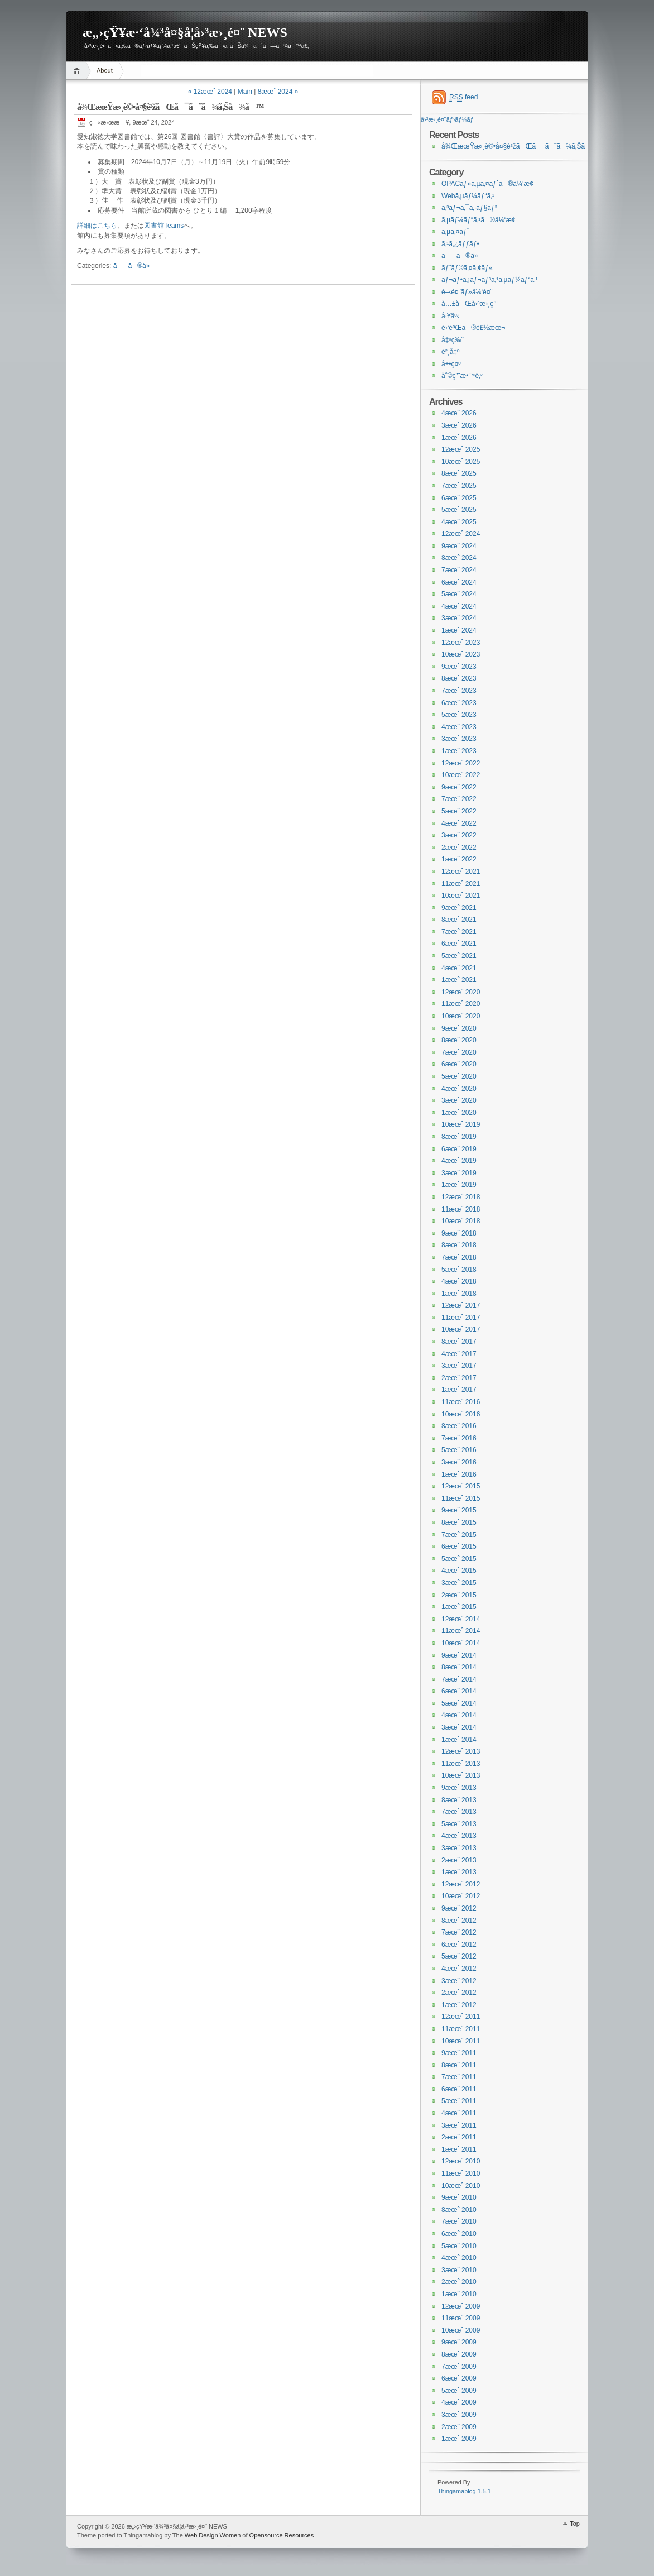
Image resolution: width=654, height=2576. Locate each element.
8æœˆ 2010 (459, 2210)
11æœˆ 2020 (460, 1004)
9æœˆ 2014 (459, 1655)
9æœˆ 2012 (459, 1908)
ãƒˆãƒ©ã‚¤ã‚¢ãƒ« (467, 268)
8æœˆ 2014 (459, 1667)
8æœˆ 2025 (459, 473)
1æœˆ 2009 (459, 2439)
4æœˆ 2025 (459, 522)
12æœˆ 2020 (460, 992)
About (105, 70)
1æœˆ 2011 (459, 2149)
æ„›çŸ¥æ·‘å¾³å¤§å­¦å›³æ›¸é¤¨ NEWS (185, 32)
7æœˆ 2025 (459, 486)
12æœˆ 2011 (460, 2016)
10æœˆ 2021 (460, 895)
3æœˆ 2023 (459, 739)
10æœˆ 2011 (460, 2041)
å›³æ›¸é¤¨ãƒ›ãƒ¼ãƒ (448, 119)
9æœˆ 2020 (459, 1028)
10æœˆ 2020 (460, 1016)
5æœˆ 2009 (459, 2391)
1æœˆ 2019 (459, 1185)
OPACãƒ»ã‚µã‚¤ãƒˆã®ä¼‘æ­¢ (487, 184)
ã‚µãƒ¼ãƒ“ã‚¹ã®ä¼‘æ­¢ (478, 220)
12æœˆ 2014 (460, 1619)
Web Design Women (213, 2535)
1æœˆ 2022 (459, 859)
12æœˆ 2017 (460, 1305)
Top (575, 2523)
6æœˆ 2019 (459, 1149)
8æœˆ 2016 (459, 1426)
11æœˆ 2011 (460, 2029)
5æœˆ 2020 (459, 1076)
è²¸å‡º (450, 352)
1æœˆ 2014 (459, 1740)
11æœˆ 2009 (460, 2318)
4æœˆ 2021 (459, 968)
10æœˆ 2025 (460, 462)
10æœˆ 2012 (460, 1896)
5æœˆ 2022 (459, 811)
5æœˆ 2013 (459, 1824)
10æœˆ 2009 (460, 2330)
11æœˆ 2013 (460, 1764)
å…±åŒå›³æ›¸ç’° (469, 304)
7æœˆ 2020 (459, 1052)
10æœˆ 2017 (460, 1329)
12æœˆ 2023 (460, 643)
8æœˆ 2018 (459, 1245)
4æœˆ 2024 (459, 606)
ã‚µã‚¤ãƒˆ (455, 232)
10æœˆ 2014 (460, 1643)
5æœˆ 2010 (459, 2246)
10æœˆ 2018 (460, 1221)
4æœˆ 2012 (459, 1968)
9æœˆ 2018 (459, 1233)
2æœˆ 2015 (459, 1595)
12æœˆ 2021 (460, 871)
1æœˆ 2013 (459, 1872)
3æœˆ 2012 (459, 1981)
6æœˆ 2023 (459, 703)
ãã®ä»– (133, 266)
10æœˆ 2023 (460, 654)
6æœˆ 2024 (459, 582)
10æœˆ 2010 (460, 2186)
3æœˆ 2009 (459, 2415)
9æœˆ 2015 (459, 1510)
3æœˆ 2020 (459, 1100)
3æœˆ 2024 (459, 618)
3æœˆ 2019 (459, 1173)
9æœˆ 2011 (459, 2053)
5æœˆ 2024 (459, 594)
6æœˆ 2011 (459, 2089)
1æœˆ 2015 (459, 1607)
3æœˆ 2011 (459, 2125)
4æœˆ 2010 (459, 2258)
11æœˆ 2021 (460, 884)
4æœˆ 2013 (459, 1836)
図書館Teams (164, 225)
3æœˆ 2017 (459, 1366)
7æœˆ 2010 (459, 2221)
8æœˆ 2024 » (278, 91)
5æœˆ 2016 (459, 1450)
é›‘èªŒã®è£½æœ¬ (473, 328)
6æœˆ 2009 (459, 2378)
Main (245, 91)
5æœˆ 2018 (459, 1269)
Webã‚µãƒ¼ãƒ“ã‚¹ (467, 196)
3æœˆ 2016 (459, 1462)
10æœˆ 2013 (460, 1775)
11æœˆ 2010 (460, 2173)
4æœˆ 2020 (459, 1089)
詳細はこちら (97, 225)
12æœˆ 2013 (460, 1751)
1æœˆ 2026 (459, 438)
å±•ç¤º (451, 364)
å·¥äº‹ (450, 316)
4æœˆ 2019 (459, 1161)
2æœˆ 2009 (459, 2427)
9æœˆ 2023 (459, 667)
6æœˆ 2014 (459, 1691)
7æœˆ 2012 (459, 1932)
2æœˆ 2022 (459, 847)
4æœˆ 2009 (459, 2402)
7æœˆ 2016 (459, 1438)
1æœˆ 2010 (459, 2294)
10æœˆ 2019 (460, 1124)
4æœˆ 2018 (459, 1281)
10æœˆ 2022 (460, 775)
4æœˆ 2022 (459, 823)
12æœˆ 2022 (460, 763)
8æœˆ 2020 (459, 1040)
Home (78, 70)
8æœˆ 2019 (459, 1137)
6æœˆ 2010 (459, 2234)
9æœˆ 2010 (459, 2197)
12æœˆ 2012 (460, 1884)
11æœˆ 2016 (460, 1402)
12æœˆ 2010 (460, 2161)
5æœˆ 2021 (459, 956)
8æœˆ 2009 (459, 2354)
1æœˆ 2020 (459, 1113)
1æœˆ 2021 (459, 980)
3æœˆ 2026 (459, 425)
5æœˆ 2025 (459, 510)
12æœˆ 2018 (460, 1197)
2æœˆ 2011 (459, 2137)
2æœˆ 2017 (459, 1378)
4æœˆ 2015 (459, 1570)
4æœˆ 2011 (459, 2113)
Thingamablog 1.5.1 (464, 2491)
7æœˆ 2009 (459, 2367)
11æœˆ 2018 (460, 1209)
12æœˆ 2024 (460, 534)
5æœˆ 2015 (459, 1559)
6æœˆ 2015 (459, 1546)
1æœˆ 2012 (459, 2005)
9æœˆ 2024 (459, 546)
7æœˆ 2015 (459, 1535)
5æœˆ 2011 (459, 2101)
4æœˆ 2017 (459, 1354)
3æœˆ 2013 (459, 1848)
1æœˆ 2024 (459, 630)
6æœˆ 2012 (459, 1944)
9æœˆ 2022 (459, 787)
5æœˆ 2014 (459, 1703)
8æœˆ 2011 (459, 2065)
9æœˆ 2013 (459, 1788)
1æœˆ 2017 (459, 1390)
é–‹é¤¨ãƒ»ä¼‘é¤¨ (466, 292)
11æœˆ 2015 (460, 1498)
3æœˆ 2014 (459, 1727)
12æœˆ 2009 (460, 2306)
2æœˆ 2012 (459, 1992)
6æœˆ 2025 (459, 498)
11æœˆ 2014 (460, 1631)
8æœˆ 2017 (459, 1342)
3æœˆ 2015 (459, 1583)
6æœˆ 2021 (459, 943)
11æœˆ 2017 (460, 1317)
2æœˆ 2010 (459, 2282)
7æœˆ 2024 (459, 570)
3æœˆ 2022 (459, 835)
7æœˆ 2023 (459, 691)
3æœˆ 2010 (459, 2270)
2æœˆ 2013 (459, 1860)
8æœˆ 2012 (459, 1920)
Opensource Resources (281, 2535)
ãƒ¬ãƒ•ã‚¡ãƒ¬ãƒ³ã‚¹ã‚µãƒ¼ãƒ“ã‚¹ (489, 280)
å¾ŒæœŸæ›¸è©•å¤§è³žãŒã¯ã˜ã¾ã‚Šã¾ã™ (170, 107)
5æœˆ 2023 (459, 715)
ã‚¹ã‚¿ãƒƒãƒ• (460, 244)
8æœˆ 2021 (459, 919)
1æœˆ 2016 (459, 1474)
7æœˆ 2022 (459, 799)
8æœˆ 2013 (459, 1800)
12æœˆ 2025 (460, 449)
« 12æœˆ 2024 (210, 91)
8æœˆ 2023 (459, 678)
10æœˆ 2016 (460, 1414)
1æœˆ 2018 (459, 1293)
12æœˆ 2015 (460, 1486)
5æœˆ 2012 (459, 1956)
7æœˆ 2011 (459, 2077)
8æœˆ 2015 (459, 1522)
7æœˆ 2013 (459, 1812)
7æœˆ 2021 (459, 932)
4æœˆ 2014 (459, 1715)
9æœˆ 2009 (459, 2342)
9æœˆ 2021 (459, 908)
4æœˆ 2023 (459, 727)
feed (463, 97)
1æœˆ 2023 (459, 751)
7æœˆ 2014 (459, 1679)
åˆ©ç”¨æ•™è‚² (462, 376)
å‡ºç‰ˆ (452, 340)
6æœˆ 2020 (459, 1064)
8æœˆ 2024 (459, 558)
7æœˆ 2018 (459, 1257)
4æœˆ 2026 (459, 413)
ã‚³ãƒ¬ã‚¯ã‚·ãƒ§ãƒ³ (469, 208)
